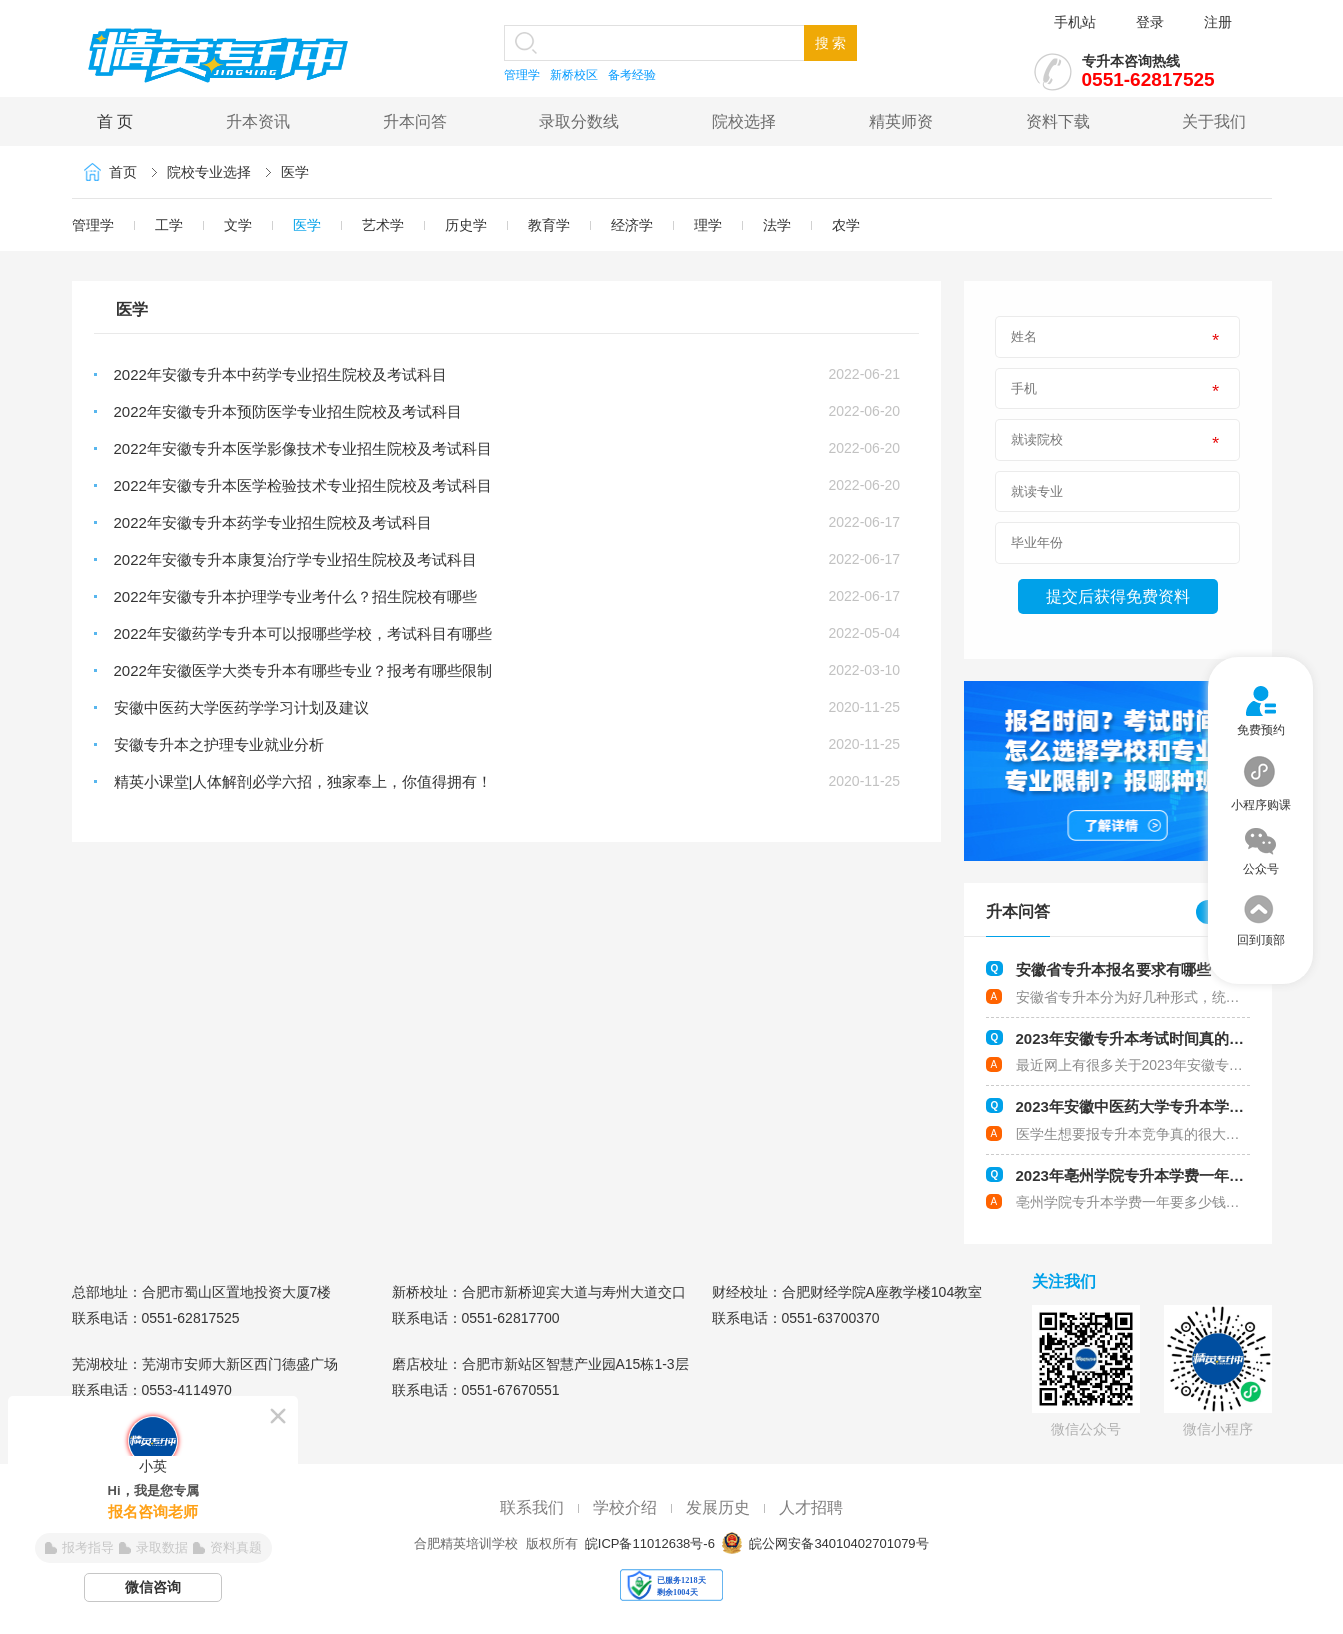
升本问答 (415, 121)
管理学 (522, 75)
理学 (708, 225)
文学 (238, 225)
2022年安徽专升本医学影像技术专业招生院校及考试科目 (303, 448)
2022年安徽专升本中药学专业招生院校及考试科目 (280, 374)
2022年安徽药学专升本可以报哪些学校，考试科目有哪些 (303, 633)
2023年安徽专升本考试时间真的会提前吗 (1152, 1038)
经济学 (632, 225)
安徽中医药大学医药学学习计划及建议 (241, 707)
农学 (846, 225)
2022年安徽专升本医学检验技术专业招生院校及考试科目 (303, 485)
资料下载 (1058, 121)
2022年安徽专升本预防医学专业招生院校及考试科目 (288, 411)
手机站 (1075, 22)
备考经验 (632, 75)
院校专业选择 (209, 172)
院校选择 (744, 121)
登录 (1150, 22)
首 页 (115, 121)
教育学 (549, 225)
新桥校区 (574, 75)
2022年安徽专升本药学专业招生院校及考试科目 (273, 522)
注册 (1218, 22)
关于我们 (1214, 121)
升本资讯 (258, 121)
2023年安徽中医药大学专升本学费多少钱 (1152, 1106)
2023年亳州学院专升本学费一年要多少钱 (1152, 1175)
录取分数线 (579, 121)
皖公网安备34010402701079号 (837, 1543)
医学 (295, 172)
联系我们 (532, 1507)
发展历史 (718, 1507)
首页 (123, 172)
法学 (777, 225)
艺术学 (383, 225)
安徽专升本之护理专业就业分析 (219, 744)
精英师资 (901, 121)
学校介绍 (625, 1507)
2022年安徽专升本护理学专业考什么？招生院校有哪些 (295, 596)
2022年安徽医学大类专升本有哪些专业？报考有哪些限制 (303, 670)
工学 (169, 225)
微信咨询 (153, 1587)
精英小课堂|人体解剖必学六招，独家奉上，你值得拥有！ (303, 781)
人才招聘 (811, 1507)
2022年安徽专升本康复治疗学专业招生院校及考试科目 (295, 559)
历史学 (466, 225)
